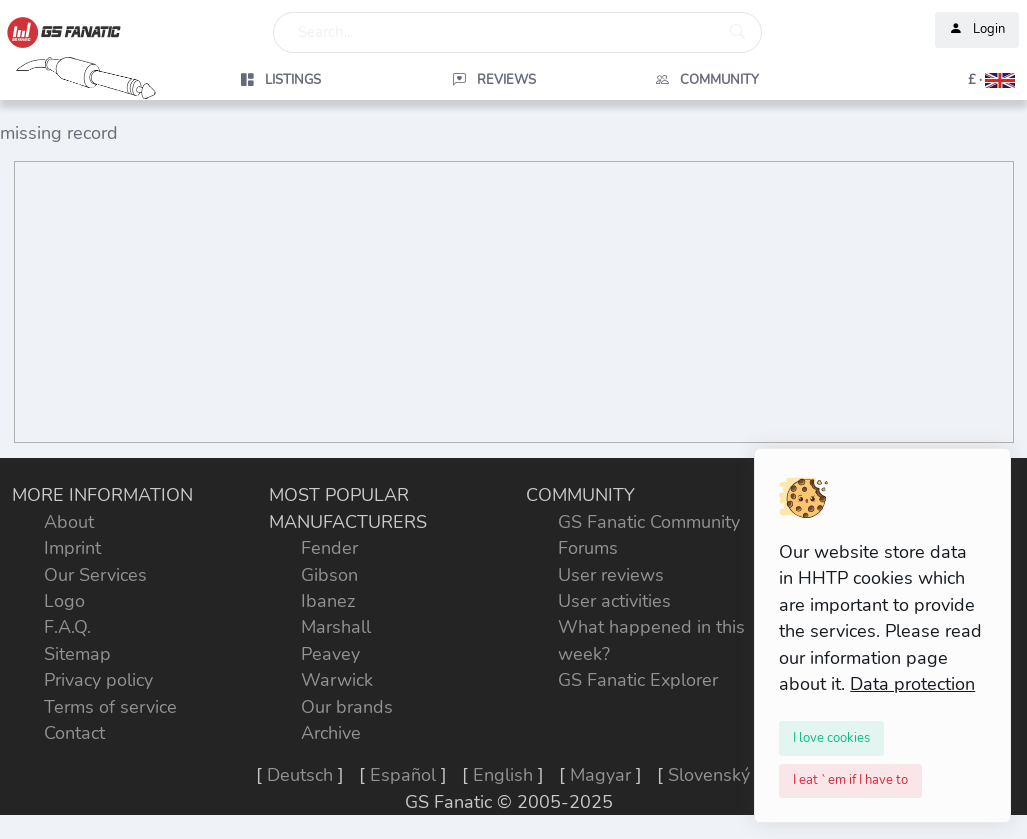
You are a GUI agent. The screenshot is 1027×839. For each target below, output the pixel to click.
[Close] (831, 738)
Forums (588, 548)
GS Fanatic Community (649, 522)
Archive (331, 733)
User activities (614, 601)
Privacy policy (98, 680)
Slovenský (709, 775)
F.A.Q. (67, 627)
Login (977, 30)
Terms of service (110, 707)
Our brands (347, 707)
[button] (920, 80)
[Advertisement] (514, 302)
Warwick (337, 680)
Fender (329, 548)
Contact (74, 733)
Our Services (95, 575)
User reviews (611, 575)
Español (403, 775)
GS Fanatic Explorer (638, 680)
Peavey (330, 654)
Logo (64, 601)
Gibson (329, 575)
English (503, 775)
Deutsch (300, 775)
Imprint (72, 548)
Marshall (336, 627)
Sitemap (77, 654)
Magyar (600, 775)
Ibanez (328, 601)
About (69, 522)
